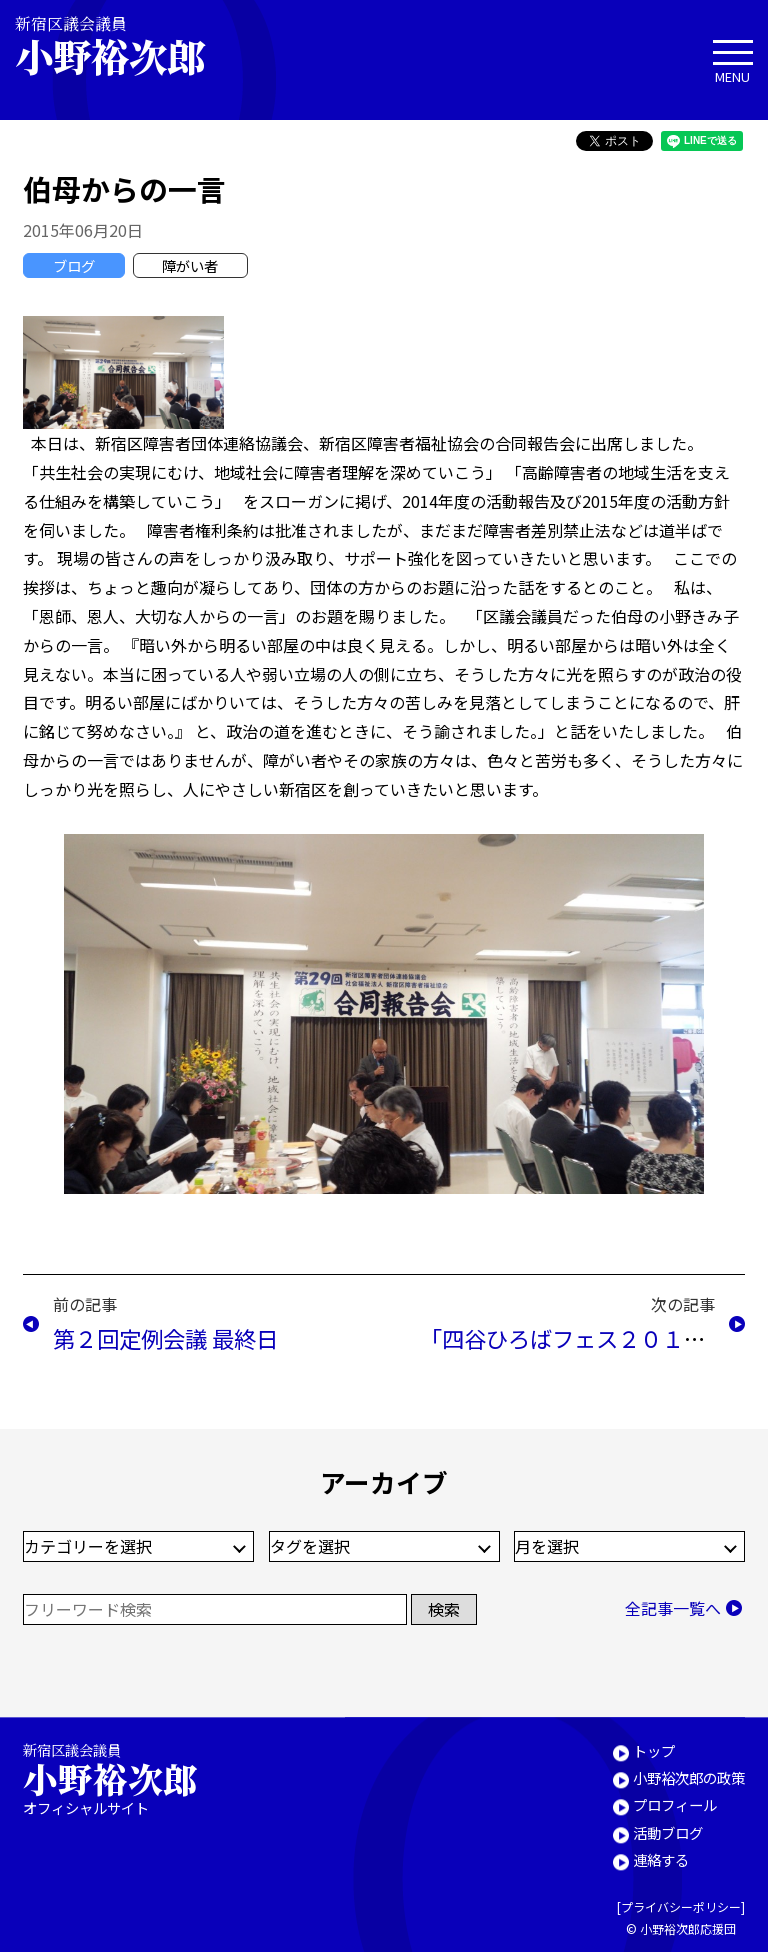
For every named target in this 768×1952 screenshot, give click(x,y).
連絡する (661, 1859)
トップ (654, 1750)
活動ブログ (668, 1832)
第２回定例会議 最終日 (165, 1338)
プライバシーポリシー (681, 1907)
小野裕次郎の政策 (689, 1777)
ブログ (74, 265)
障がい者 (190, 265)
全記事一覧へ (673, 1608)
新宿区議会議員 (127, 45)
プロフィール (675, 1805)
